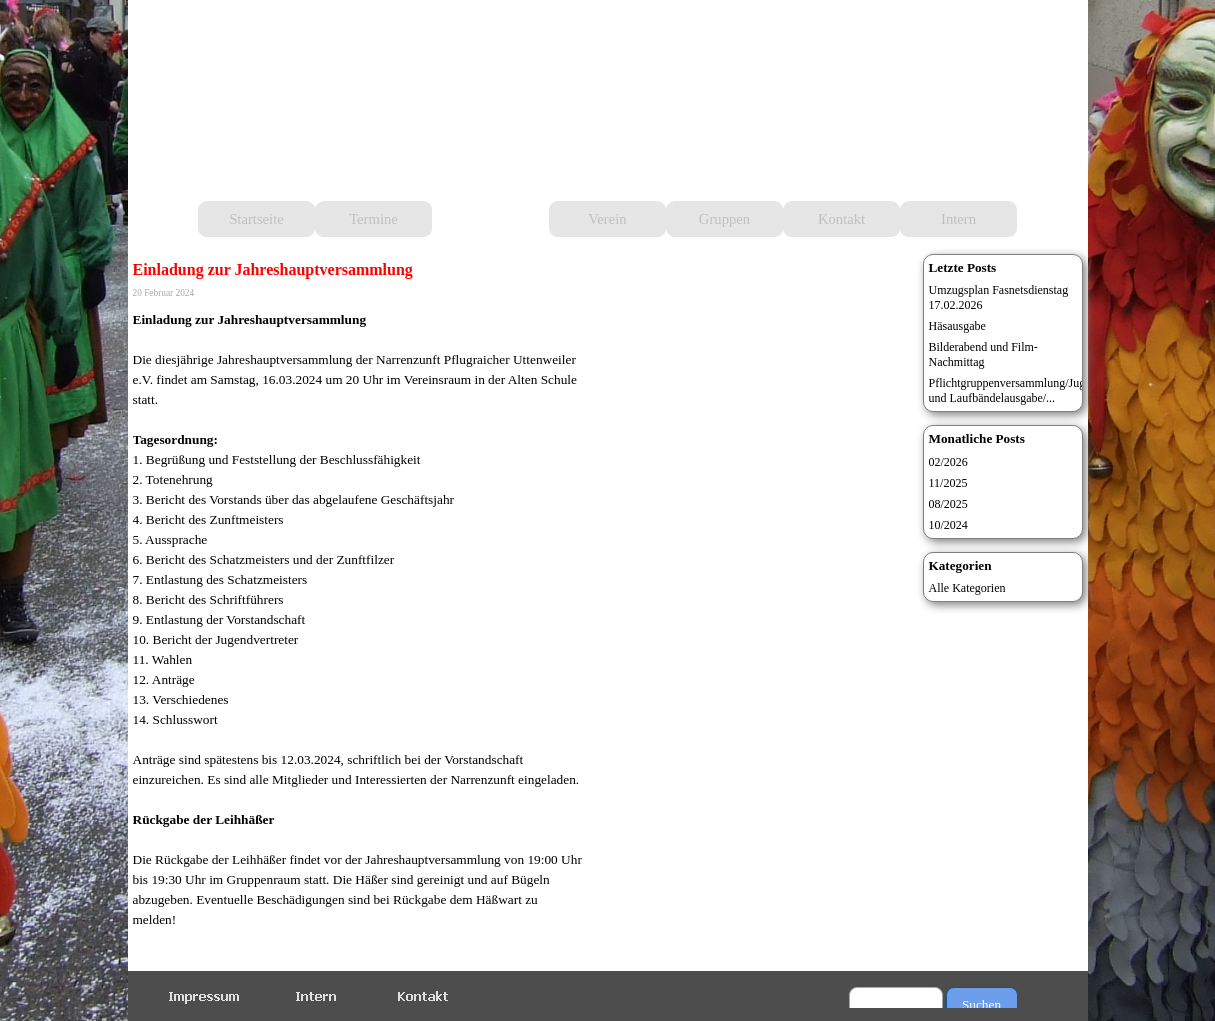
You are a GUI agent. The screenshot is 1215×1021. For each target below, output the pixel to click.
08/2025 (948, 504)
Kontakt (841, 219)
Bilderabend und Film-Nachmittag (983, 354)
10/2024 (948, 525)
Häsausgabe (957, 326)
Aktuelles (490, 219)
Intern (958, 219)
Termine (373, 219)
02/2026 (948, 462)
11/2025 (948, 483)
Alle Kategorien (967, 588)
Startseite (256, 219)
